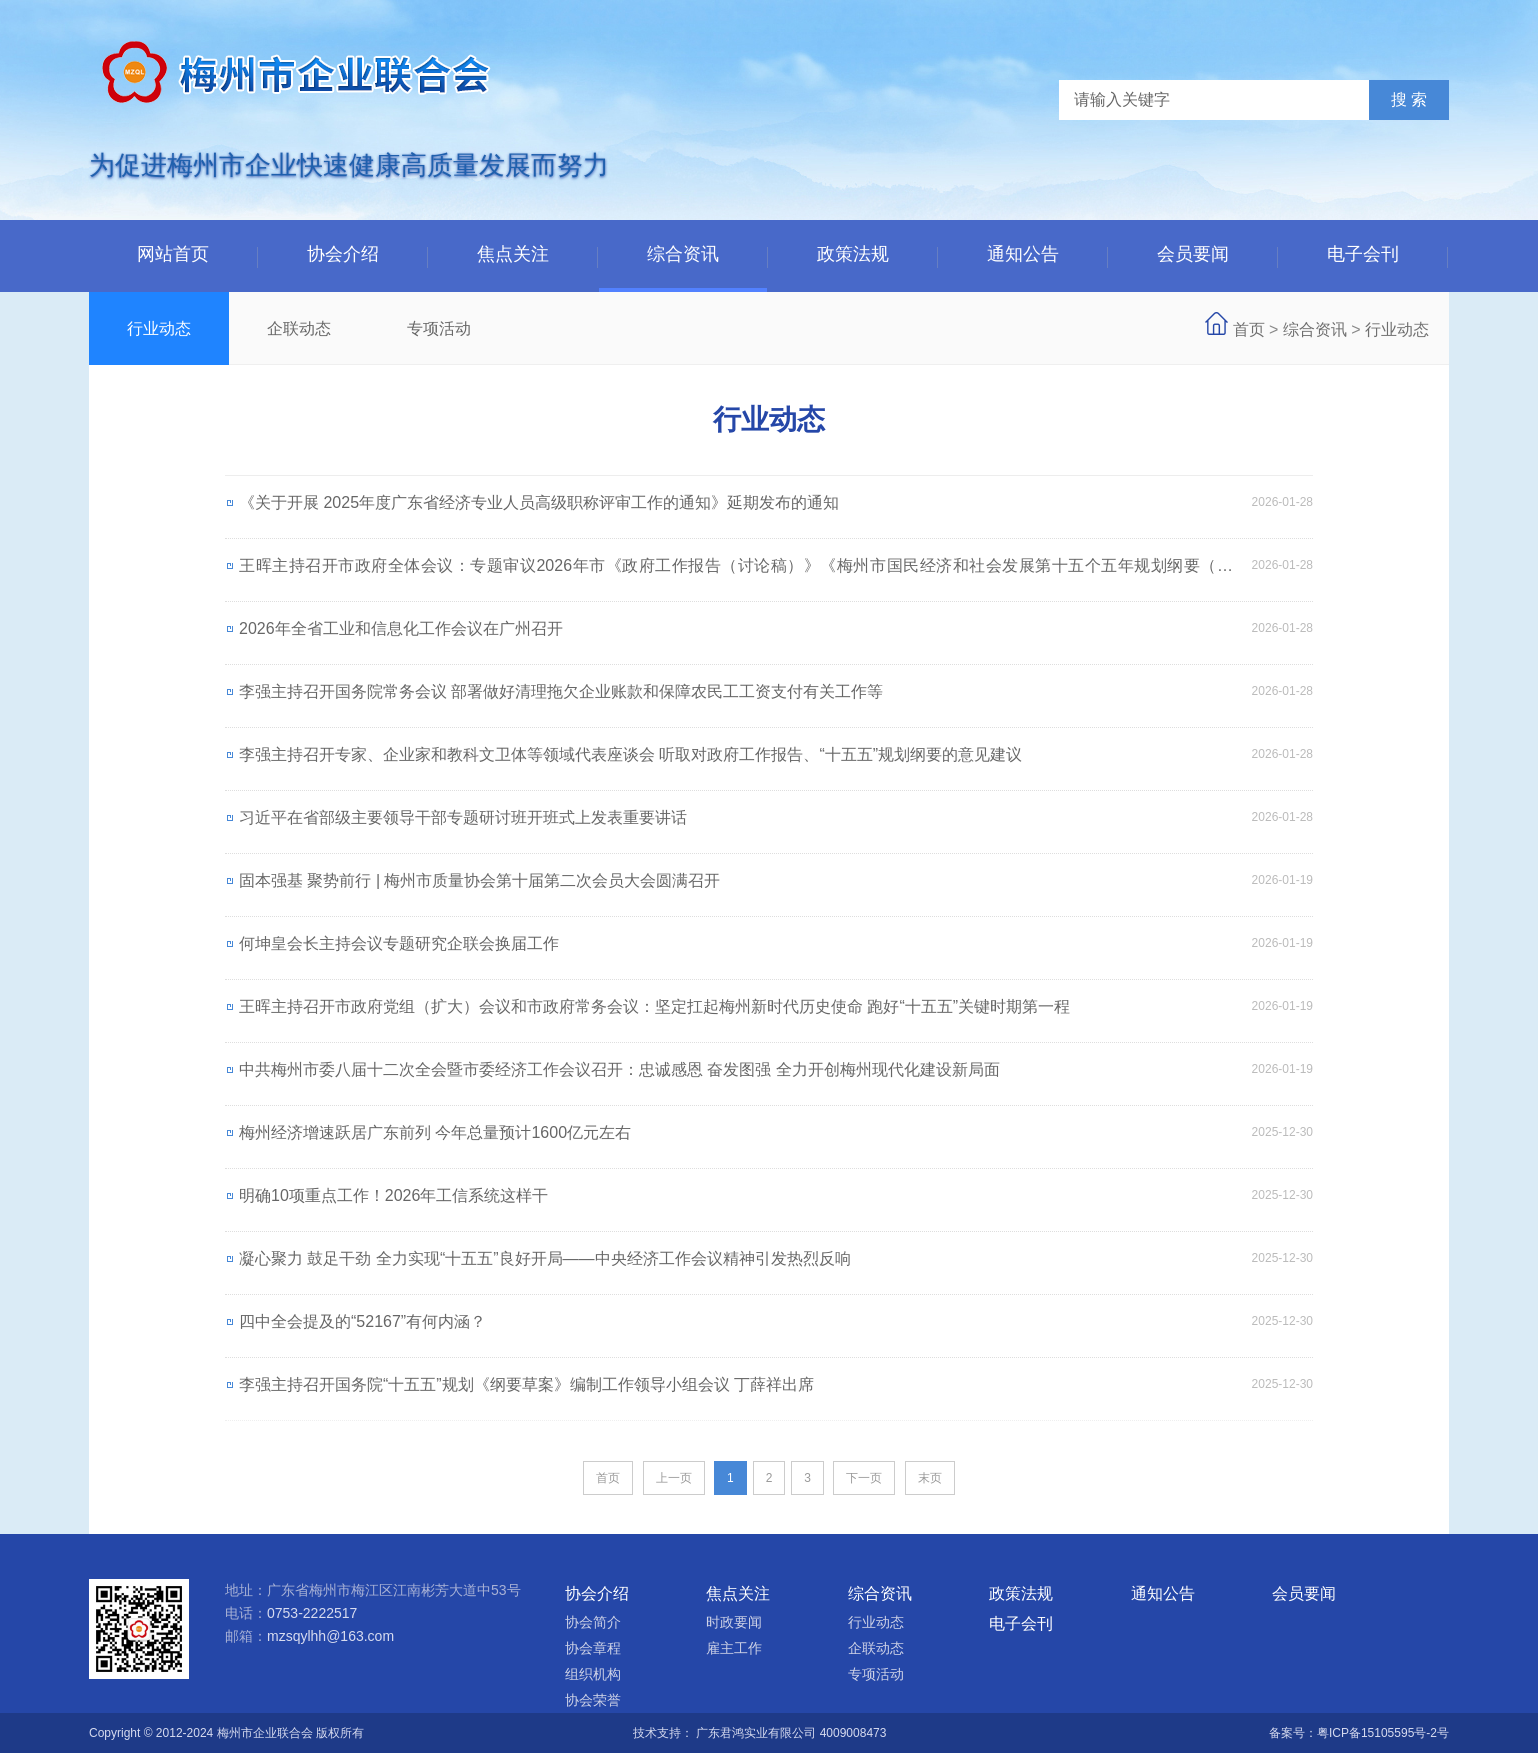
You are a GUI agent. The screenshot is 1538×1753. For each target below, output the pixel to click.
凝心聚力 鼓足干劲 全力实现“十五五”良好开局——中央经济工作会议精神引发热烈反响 (545, 1258)
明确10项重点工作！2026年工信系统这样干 (393, 1195)
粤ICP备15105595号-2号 (1383, 1733)
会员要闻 (1193, 254)
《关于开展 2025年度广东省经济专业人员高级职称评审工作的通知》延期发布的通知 (539, 502)
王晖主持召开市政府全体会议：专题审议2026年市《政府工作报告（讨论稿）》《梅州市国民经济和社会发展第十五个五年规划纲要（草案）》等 (736, 575)
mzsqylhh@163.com (330, 1636)
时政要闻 (734, 1622)
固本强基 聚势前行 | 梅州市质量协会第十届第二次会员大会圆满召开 (480, 880)
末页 (930, 1478)
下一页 (864, 1478)
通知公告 (1023, 254)
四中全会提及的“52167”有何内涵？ (362, 1321)
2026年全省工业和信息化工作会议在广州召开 (401, 628)
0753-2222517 (312, 1613)
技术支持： (664, 1733)
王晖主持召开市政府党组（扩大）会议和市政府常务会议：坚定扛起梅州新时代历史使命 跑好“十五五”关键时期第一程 (654, 1006)
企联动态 (299, 328)
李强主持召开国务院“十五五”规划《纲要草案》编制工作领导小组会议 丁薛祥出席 (526, 1384)
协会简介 (593, 1622)
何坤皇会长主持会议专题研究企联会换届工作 (399, 943)
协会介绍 (343, 254)
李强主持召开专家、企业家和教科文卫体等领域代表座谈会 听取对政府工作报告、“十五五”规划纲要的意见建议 (630, 754)
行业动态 (159, 328)
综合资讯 (683, 254)
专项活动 (439, 328)
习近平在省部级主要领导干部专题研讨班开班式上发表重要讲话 (463, 817)
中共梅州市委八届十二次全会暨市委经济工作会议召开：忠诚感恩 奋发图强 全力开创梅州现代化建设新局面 (619, 1069)
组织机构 (593, 1674)
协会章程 (593, 1648)
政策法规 (853, 254)
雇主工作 (734, 1648)
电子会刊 (1363, 254)
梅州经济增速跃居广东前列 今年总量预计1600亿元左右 (435, 1132)
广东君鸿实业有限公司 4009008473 (791, 1733)
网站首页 (173, 254)
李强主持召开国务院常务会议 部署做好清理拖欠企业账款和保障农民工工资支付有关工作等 (561, 691)
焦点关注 (513, 254)
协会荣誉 (593, 1700)
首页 (1249, 329)
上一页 (674, 1478)
